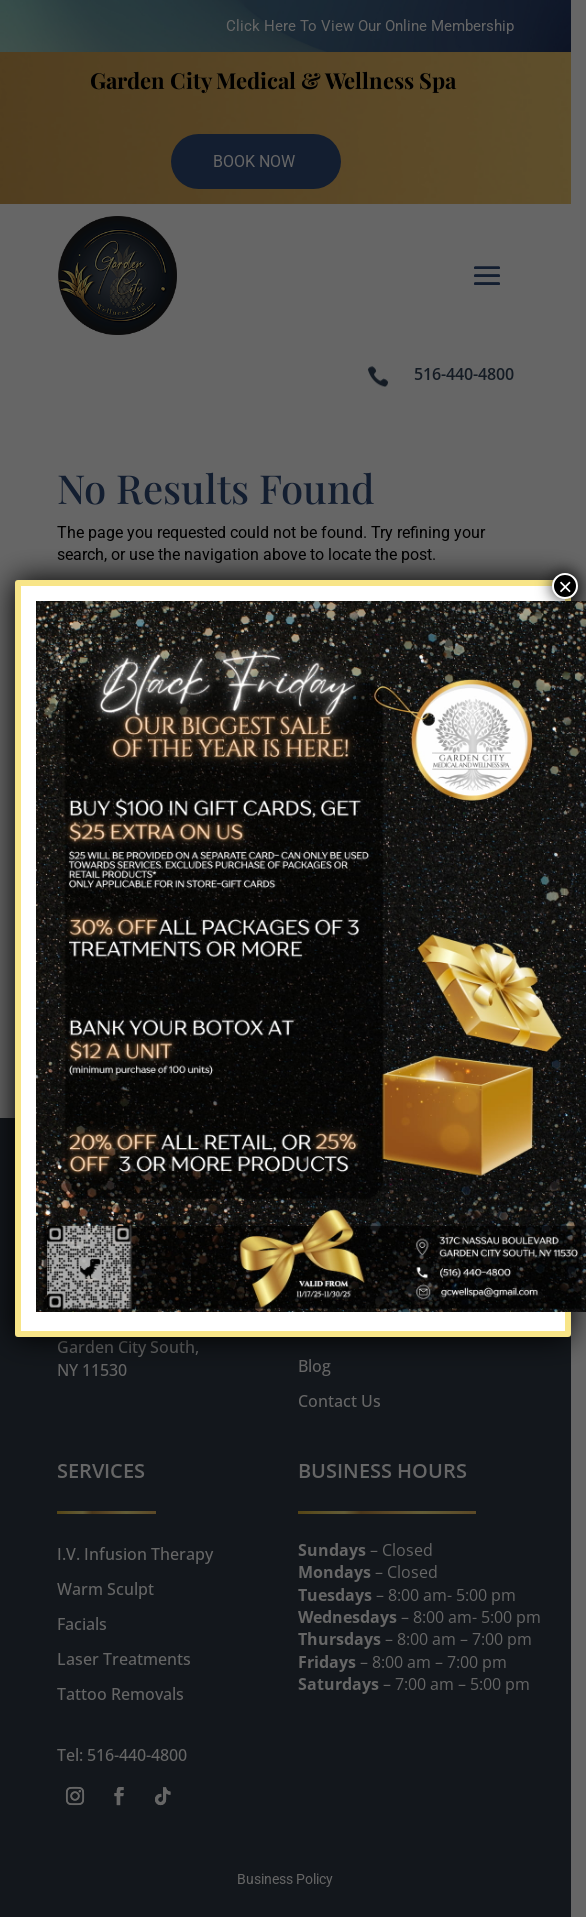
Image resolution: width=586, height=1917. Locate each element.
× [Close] (565, 586)
